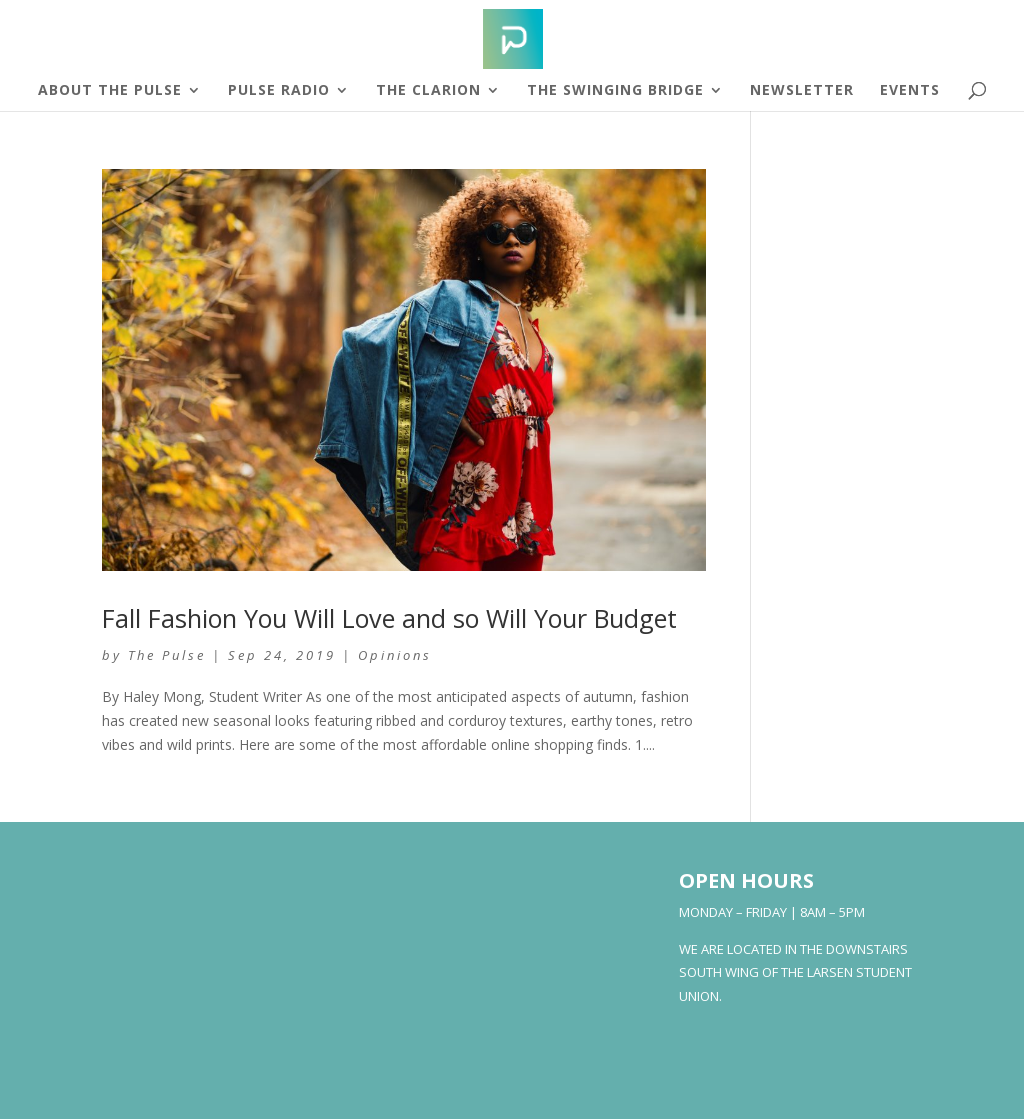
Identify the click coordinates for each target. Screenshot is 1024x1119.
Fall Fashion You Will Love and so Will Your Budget (389, 618)
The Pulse (167, 655)
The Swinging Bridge (615, 91)
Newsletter (802, 91)
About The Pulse (110, 91)
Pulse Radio (279, 91)
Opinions (395, 655)
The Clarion (428, 91)
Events (910, 91)
